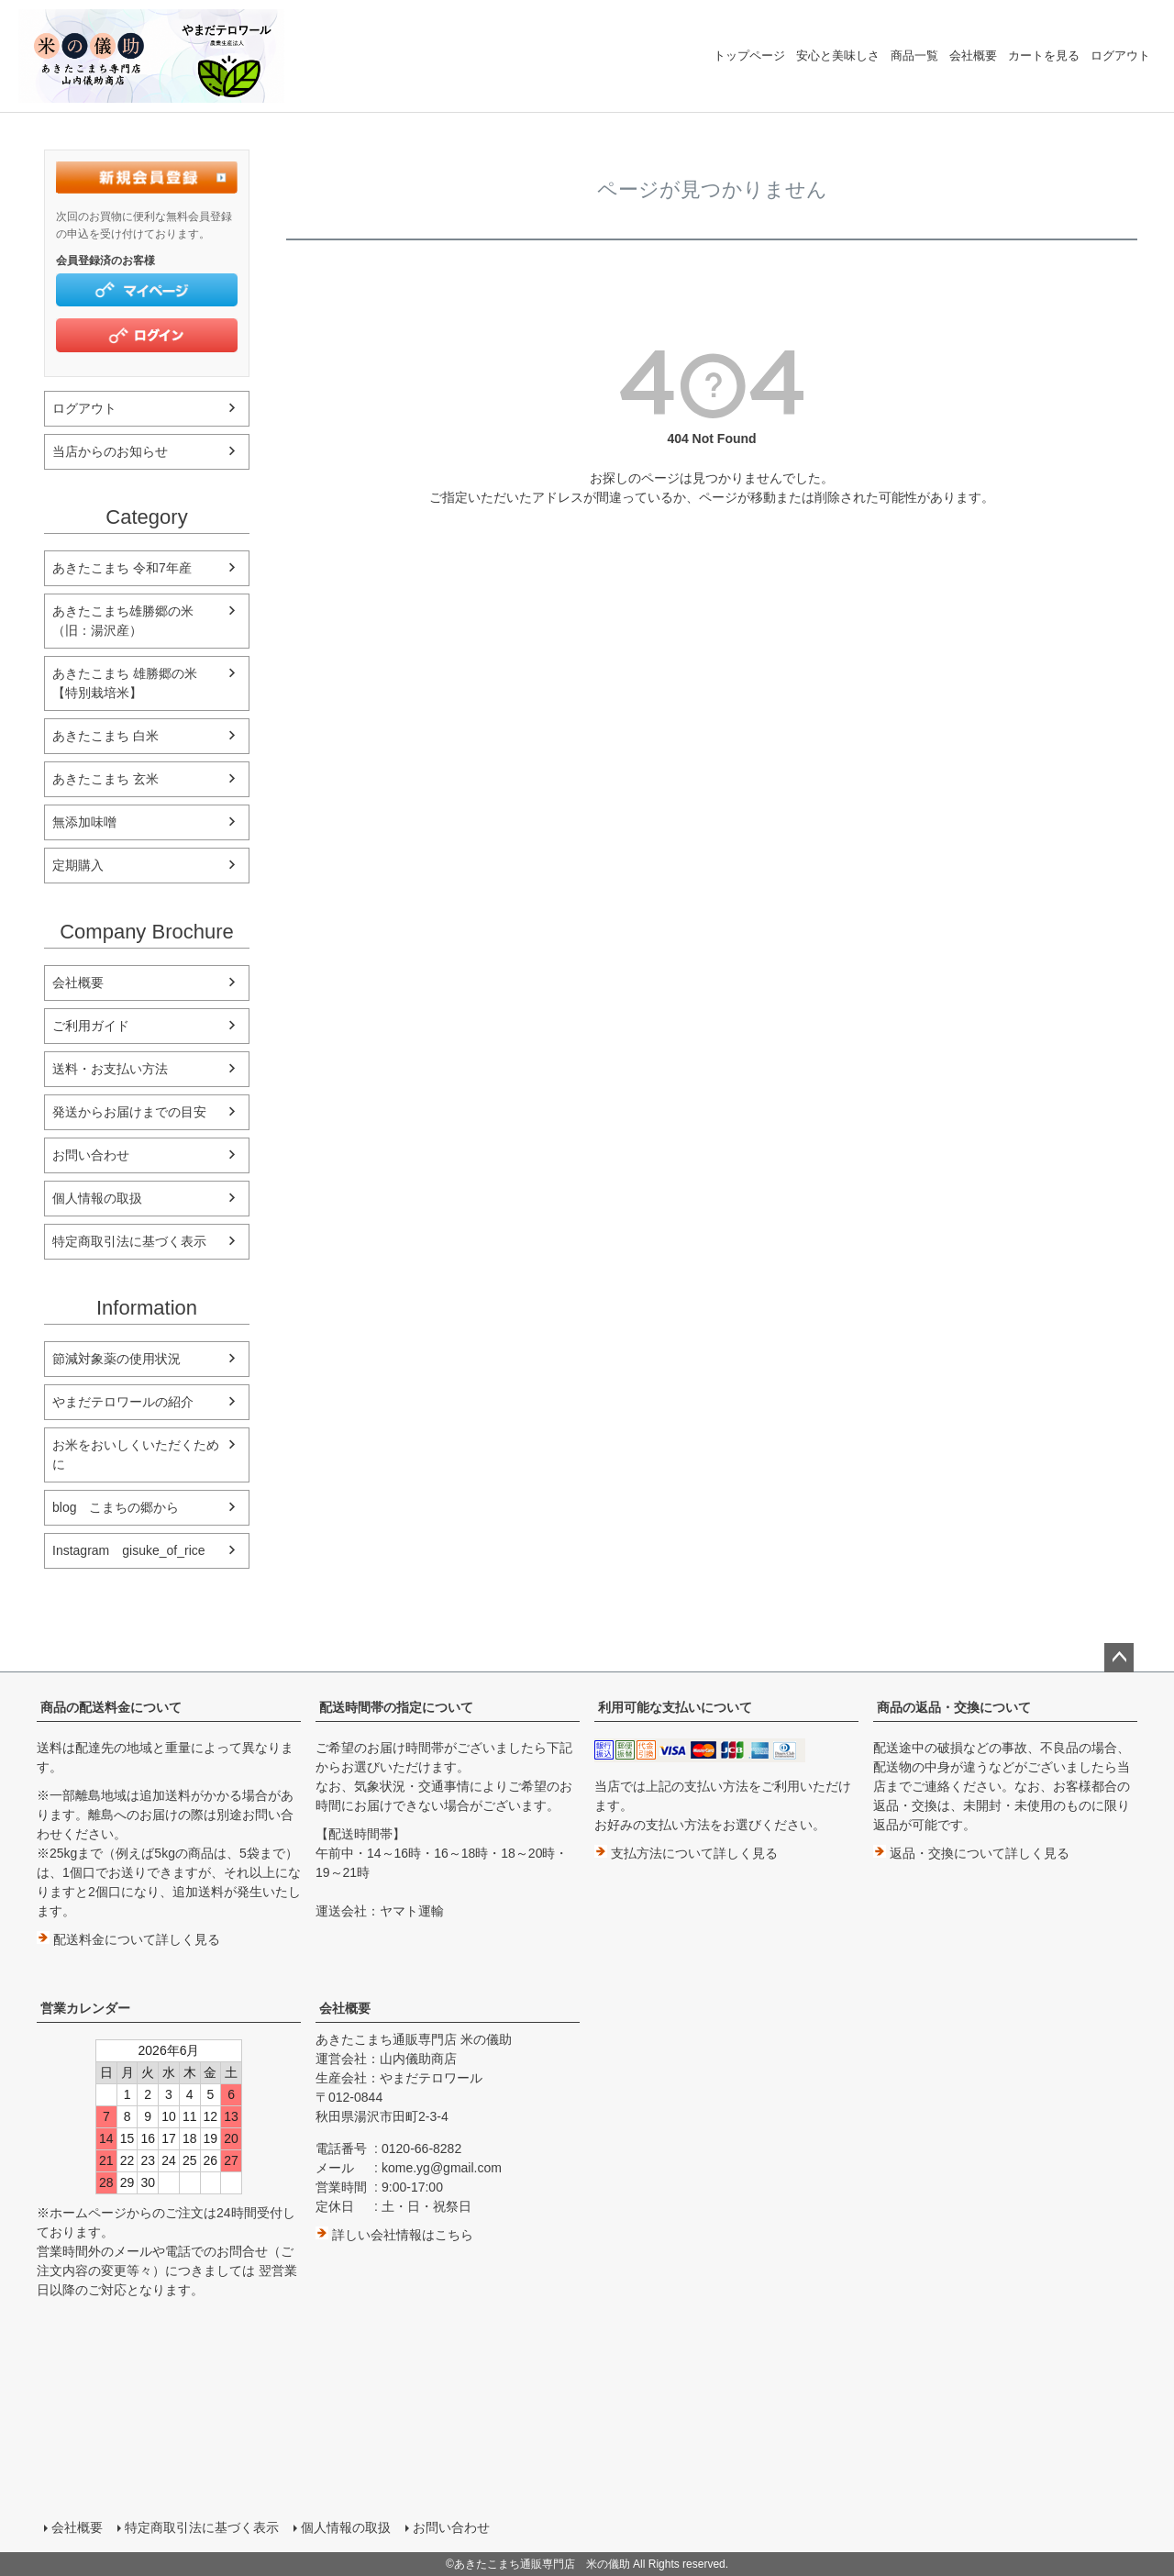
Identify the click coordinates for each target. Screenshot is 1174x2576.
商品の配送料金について (111, 1707)
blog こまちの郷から (115, 1507)
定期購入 (78, 865)
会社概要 (973, 55)
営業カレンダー (85, 2008)
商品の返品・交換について (954, 1707)
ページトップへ (1119, 1657)
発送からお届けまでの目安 (129, 1112)
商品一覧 (914, 55)
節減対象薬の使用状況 (116, 1358)
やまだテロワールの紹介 (123, 1401)
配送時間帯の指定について (396, 1707)
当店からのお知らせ (110, 451)
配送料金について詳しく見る (128, 1939)
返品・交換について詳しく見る (971, 1853)
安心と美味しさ (838, 55)
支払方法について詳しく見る (686, 1853)
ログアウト (1120, 55)
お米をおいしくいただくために (135, 1454)
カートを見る (1044, 55)
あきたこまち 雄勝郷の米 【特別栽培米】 (131, 683)
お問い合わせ (90, 1155)
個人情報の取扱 (97, 1198)
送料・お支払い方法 (110, 1068)
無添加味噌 (84, 822)
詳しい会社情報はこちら (394, 2234)
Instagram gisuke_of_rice (128, 1550)
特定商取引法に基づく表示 (129, 1241)
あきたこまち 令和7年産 (122, 568)
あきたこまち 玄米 (105, 779)
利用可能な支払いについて (675, 1707)
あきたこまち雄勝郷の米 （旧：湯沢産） (129, 621)
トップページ (749, 55)
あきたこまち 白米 (105, 735)
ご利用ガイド (90, 1025)
